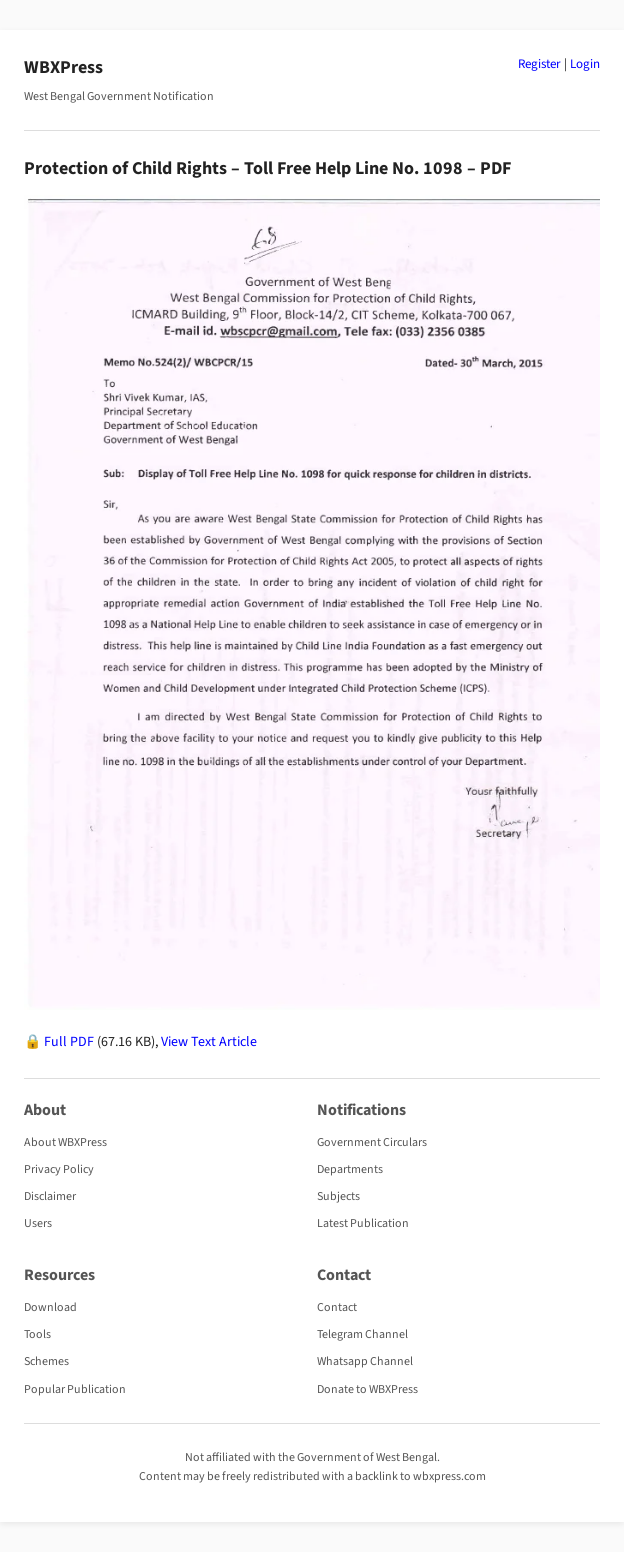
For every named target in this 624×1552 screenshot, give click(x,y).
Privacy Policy (59, 1169)
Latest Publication (363, 1223)
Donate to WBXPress (367, 1389)
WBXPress (63, 67)
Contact (337, 1307)
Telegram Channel (362, 1334)
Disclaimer (50, 1196)
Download (50, 1307)
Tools (37, 1334)
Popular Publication (75, 1389)
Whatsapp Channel (365, 1361)
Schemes (46, 1361)
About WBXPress (65, 1142)
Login (585, 64)
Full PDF (69, 1042)
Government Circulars (372, 1142)
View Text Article (209, 1042)
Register (539, 64)
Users (38, 1223)
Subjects (338, 1196)
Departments (350, 1169)
